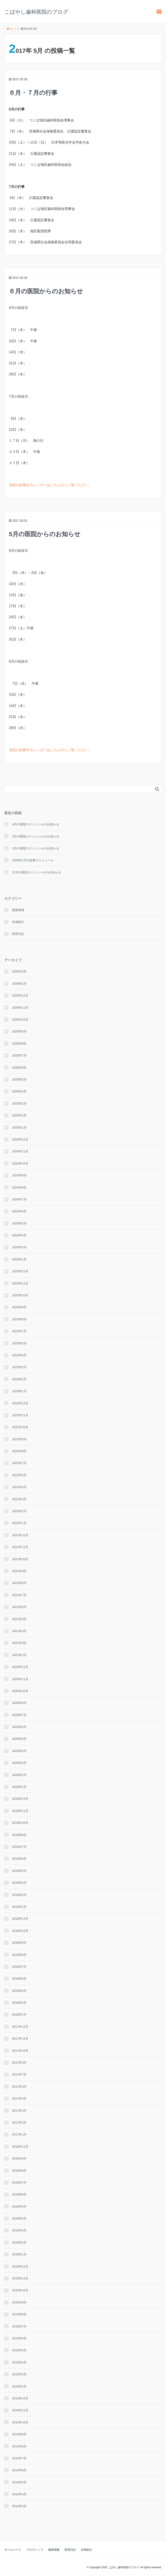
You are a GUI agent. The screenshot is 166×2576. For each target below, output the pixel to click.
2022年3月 (19, 1499)
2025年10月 (20, 1019)
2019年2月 (19, 1906)
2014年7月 (19, 2458)
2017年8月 (19, 2062)
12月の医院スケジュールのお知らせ (36, 872)
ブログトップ (34, 2549)
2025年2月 (19, 1115)
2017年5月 (19, 2098)
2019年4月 (19, 1882)
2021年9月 (19, 1571)
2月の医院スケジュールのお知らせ (35, 848)
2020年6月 (19, 1727)
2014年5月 (19, 2482)
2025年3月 (19, 1103)
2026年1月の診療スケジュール (33, 860)
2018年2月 (19, 2014)
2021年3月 (19, 1643)
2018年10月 (20, 1930)
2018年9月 (19, 1942)
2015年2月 (19, 2386)
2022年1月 (19, 1523)
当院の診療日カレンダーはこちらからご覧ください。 (50, 485)
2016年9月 (19, 2158)
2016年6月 (19, 2194)
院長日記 (18, 934)
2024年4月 (19, 1235)
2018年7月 (19, 1966)
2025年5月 (19, 1079)
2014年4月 (19, 2494)
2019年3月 (19, 1895)
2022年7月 (19, 1463)
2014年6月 (19, 2470)
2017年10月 (20, 2050)
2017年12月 (20, 2026)
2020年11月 (20, 1679)
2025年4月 (19, 1091)
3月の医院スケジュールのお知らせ (35, 836)
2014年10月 (20, 2422)
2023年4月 (19, 1355)
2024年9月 (19, 1175)
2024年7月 (19, 1199)
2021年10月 (20, 1559)
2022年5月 (19, 1475)
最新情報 (18, 910)
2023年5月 (19, 1343)
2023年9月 (19, 1307)
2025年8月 (19, 1043)
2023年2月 (19, 1379)
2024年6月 (19, 1211)
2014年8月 (19, 2446)
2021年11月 (20, 1547)
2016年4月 (19, 2218)
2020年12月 (20, 1667)
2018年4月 (19, 1990)
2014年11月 (20, 2410)
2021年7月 (19, 1595)
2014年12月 (20, 2398)
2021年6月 (19, 1607)
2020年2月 (19, 1775)
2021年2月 (19, 1655)
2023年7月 (19, 1331)
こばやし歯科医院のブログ (36, 12)
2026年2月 (19, 983)
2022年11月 (20, 1415)
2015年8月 (19, 2314)
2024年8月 (19, 1187)
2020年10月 (20, 1691)
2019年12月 (20, 1798)
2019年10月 (20, 1822)
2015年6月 (19, 2338)
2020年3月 (19, 1763)
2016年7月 (19, 2182)
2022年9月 (19, 1439)
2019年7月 (19, 1847)
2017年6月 (19, 2086)
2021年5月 (19, 1619)
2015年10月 (20, 2290)
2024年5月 (19, 1223)
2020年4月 (19, 1751)
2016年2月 (19, 2242)
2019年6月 (19, 1858)
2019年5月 (19, 1871)
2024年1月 (19, 1259)
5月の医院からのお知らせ (44, 534)
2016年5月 (19, 2206)
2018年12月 (20, 1918)
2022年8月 (19, 1451)
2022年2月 (19, 1511)
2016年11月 (20, 2146)
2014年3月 (19, 2506)
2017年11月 (20, 2038)
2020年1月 (19, 1787)
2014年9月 (19, 2434)
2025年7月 (19, 1055)
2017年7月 (19, 2074)
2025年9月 (19, 1031)
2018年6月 (19, 1978)
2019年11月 (20, 1811)
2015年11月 (20, 2278)
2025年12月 (20, 995)
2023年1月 (19, 1391)
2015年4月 (19, 2362)
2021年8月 (19, 1583)
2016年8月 (19, 2170)
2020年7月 (19, 1715)
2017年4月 (19, 2110)
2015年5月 (19, 2350)
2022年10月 (20, 1427)
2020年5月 (19, 1738)
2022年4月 (19, 1487)
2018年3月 (19, 2002)
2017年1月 (19, 2134)
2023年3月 (19, 1367)
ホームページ (12, 2549)
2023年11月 (20, 1283)
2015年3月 (19, 2374)
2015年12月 (20, 2266)
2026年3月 (19, 971)
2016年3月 (19, 2230)
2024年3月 (19, 1247)
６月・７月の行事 (33, 92)
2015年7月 (19, 2326)
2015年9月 (19, 2302)
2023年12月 (20, 1271)
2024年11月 (20, 1151)
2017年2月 (19, 2122)
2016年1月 (19, 2254)
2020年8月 (19, 1703)
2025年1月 (19, 1127)
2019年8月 (19, 1835)
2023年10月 (20, 1295)
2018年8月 (19, 1955)
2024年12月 (20, 1139)
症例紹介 (18, 922)
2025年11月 (20, 1007)
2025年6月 (19, 1067)
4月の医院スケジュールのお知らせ (35, 824)
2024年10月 (20, 1163)
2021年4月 (19, 1631)
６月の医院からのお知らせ (46, 291)
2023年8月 (19, 1319)
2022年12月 (20, 1403)
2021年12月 (20, 1535)
